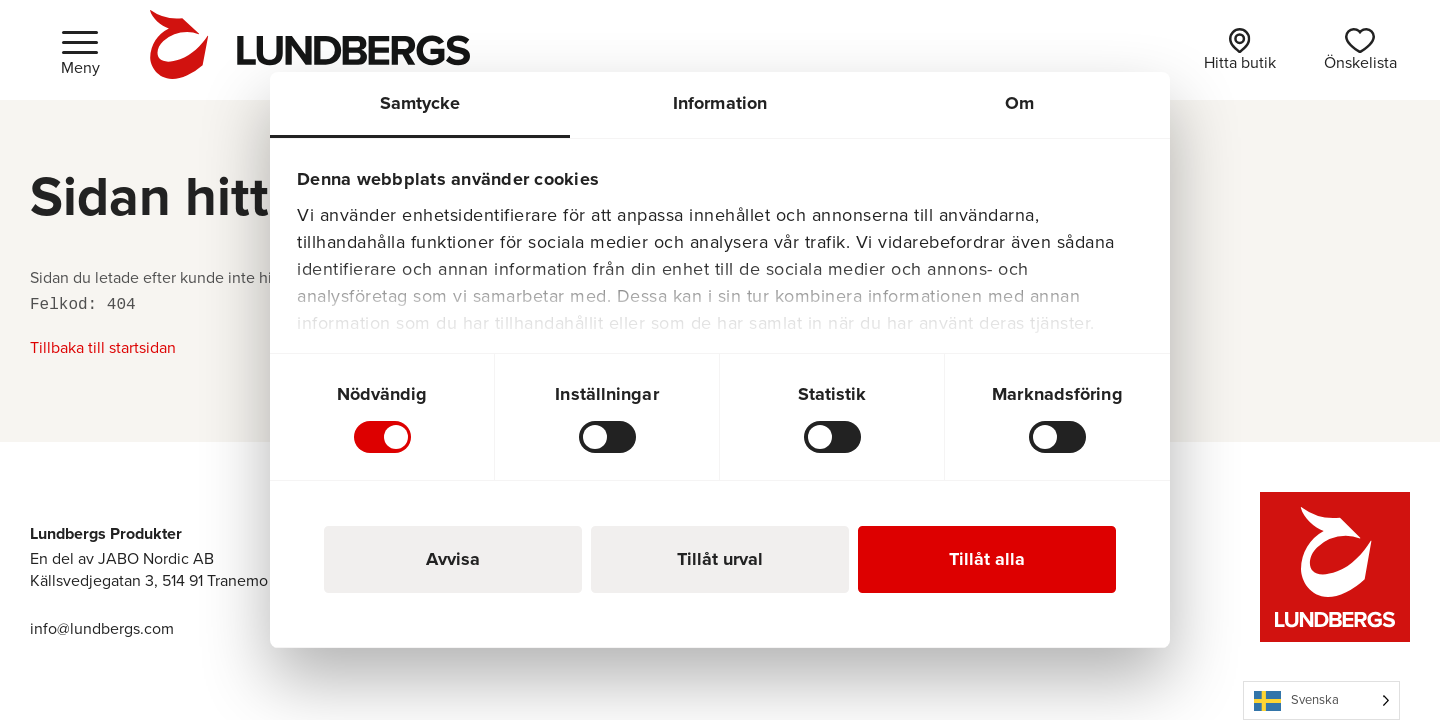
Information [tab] (720, 103)
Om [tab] (1019, 103)
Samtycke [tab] (420, 103)
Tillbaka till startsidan (103, 347)
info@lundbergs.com (102, 628)
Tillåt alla (987, 559)
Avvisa (453, 559)
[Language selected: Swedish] (1321, 700)
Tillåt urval (720, 559)
